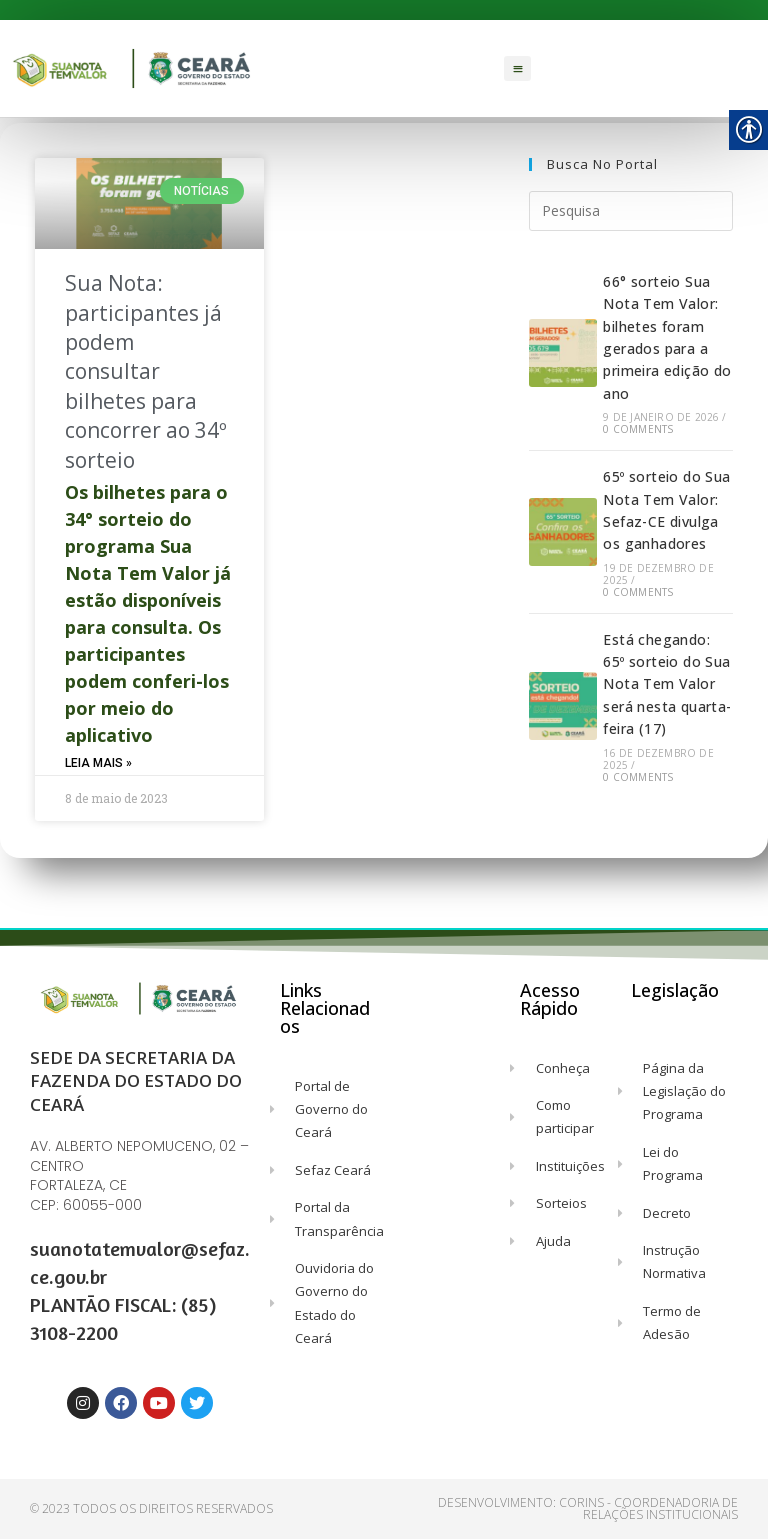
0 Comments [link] (638, 429)
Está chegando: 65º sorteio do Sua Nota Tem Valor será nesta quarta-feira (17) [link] (667, 684)
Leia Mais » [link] (98, 763)
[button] (518, 68)
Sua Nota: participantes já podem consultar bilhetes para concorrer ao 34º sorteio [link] (146, 371)
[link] (133, 68)
